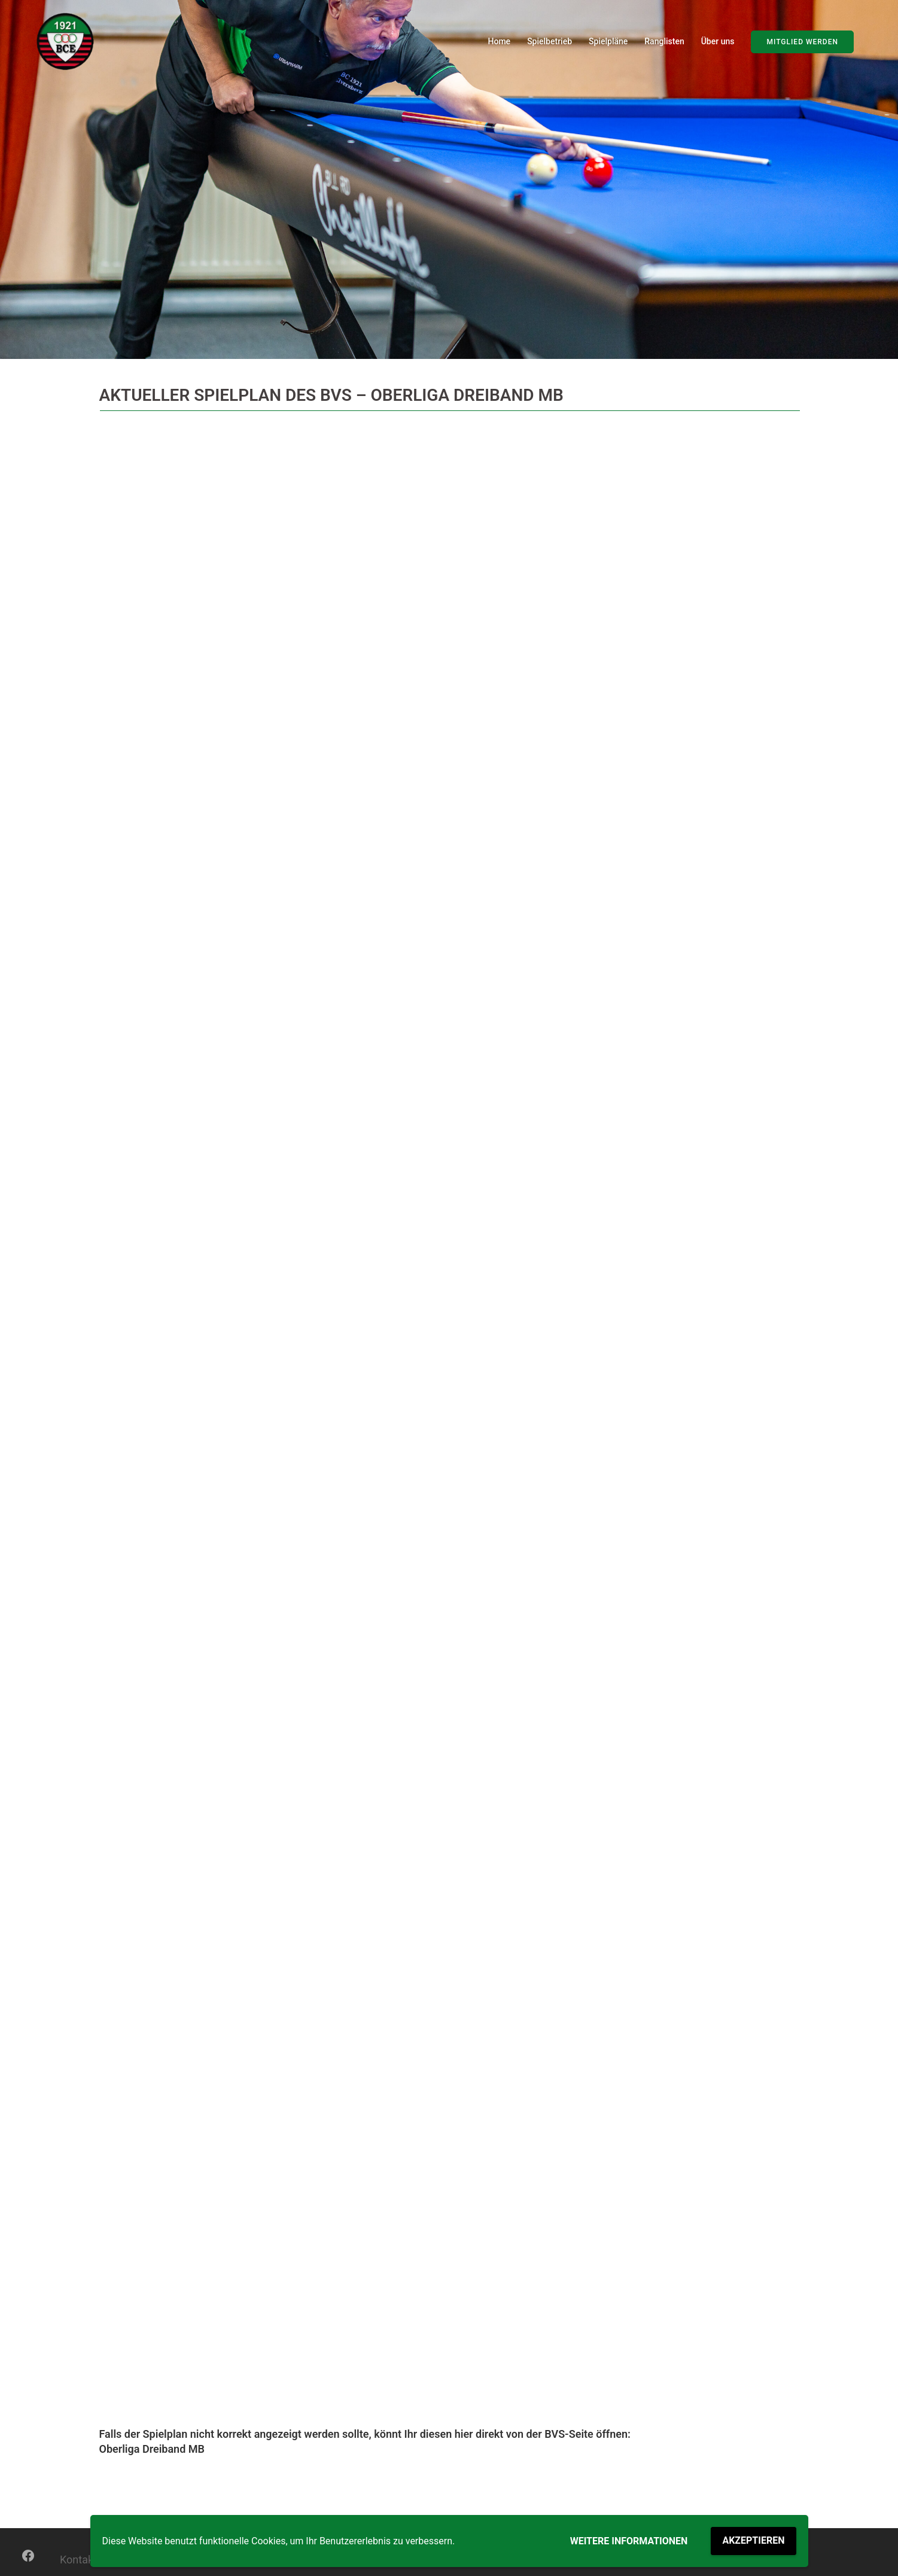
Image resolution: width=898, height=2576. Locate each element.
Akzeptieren (753, 2540)
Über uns (718, 41)
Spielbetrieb (549, 41)
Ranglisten (664, 41)
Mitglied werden (802, 42)
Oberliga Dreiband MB (152, 2449)
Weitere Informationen (629, 2541)
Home (499, 41)
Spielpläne (608, 41)
